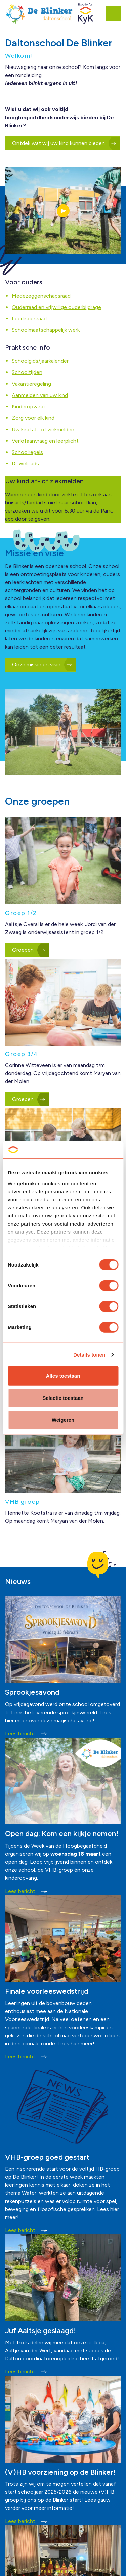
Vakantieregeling (31, 384)
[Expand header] (116, 13)
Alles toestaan (63, 1376)
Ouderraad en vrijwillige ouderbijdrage (56, 307)
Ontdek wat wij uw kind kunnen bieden (62, 143)
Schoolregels (27, 452)
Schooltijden (27, 372)
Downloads (25, 463)
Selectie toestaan (63, 1398)
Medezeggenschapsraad (41, 296)
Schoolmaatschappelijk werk (46, 330)
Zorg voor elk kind (33, 418)
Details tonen (89, 1355)
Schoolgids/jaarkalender (40, 361)
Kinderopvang (28, 406)
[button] (63, 210)
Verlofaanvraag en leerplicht (45, 441)
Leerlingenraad (29, 318)
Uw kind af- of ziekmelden (43, 429)
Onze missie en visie (40, 664)
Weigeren (63, 1420)
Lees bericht (26, 1733)
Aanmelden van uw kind (40, 395)
